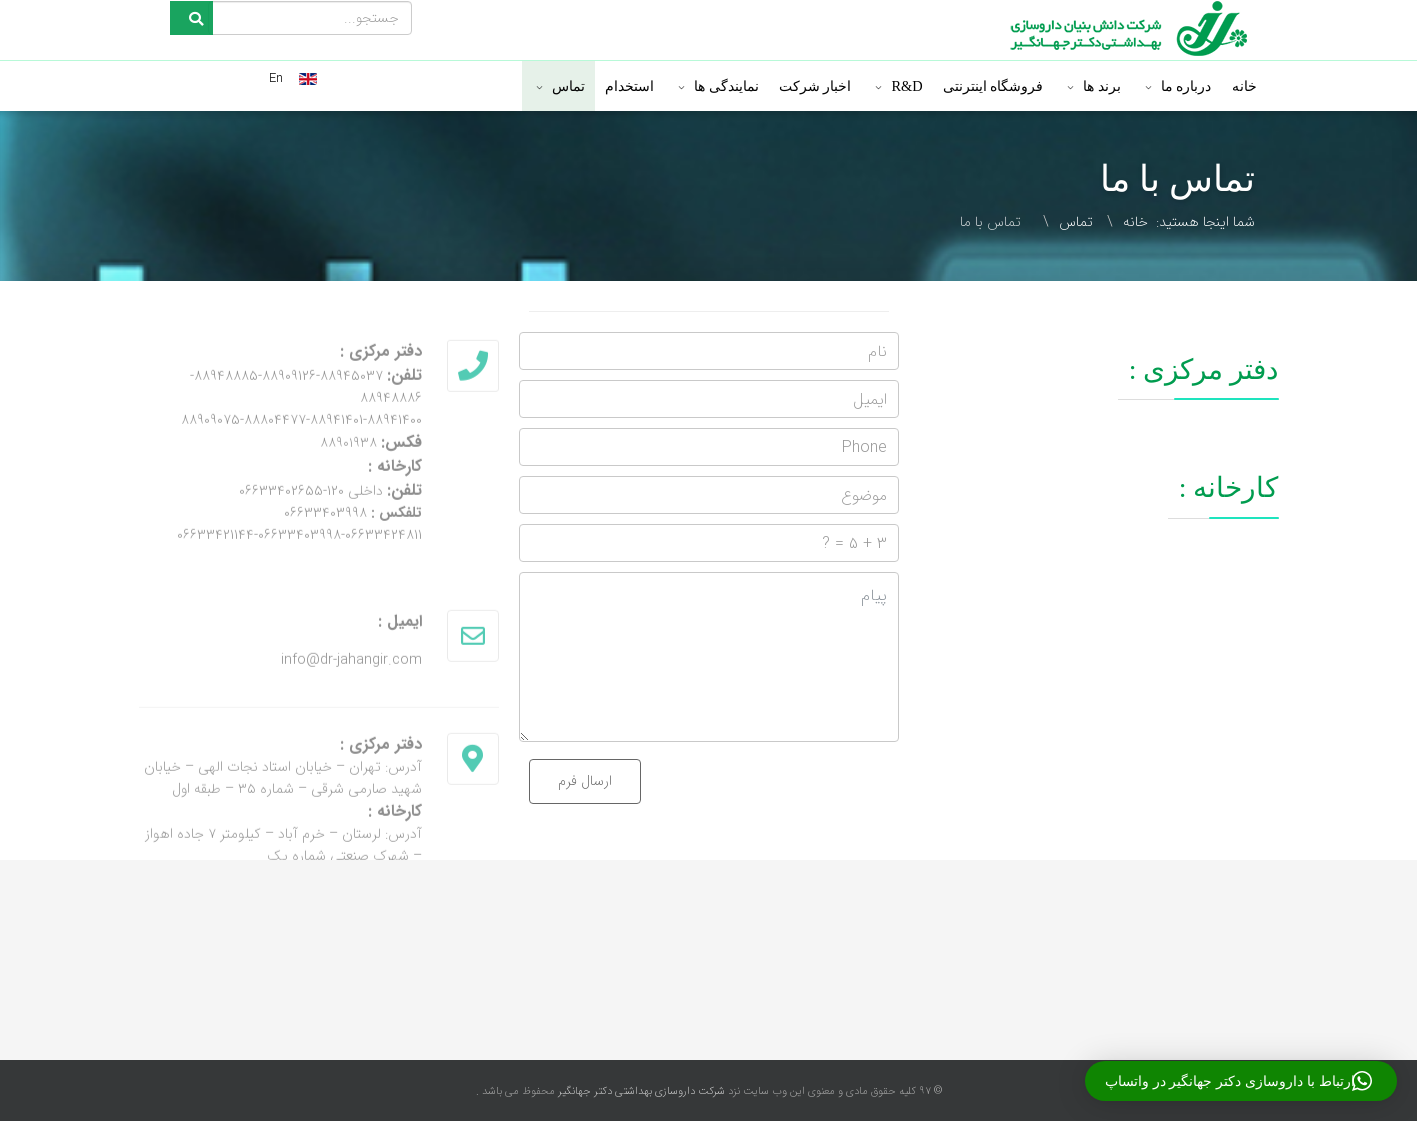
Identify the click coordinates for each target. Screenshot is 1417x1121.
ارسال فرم (585, 781)
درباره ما (1186, 86)
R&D (906, 86)
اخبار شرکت (815, 86)
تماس (568, 86)
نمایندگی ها (726, 86)
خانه (1244, 86)
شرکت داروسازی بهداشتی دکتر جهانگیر (640, 1091)
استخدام (629, 86)
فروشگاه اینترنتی (993, 86)
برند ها (1102, 86)
